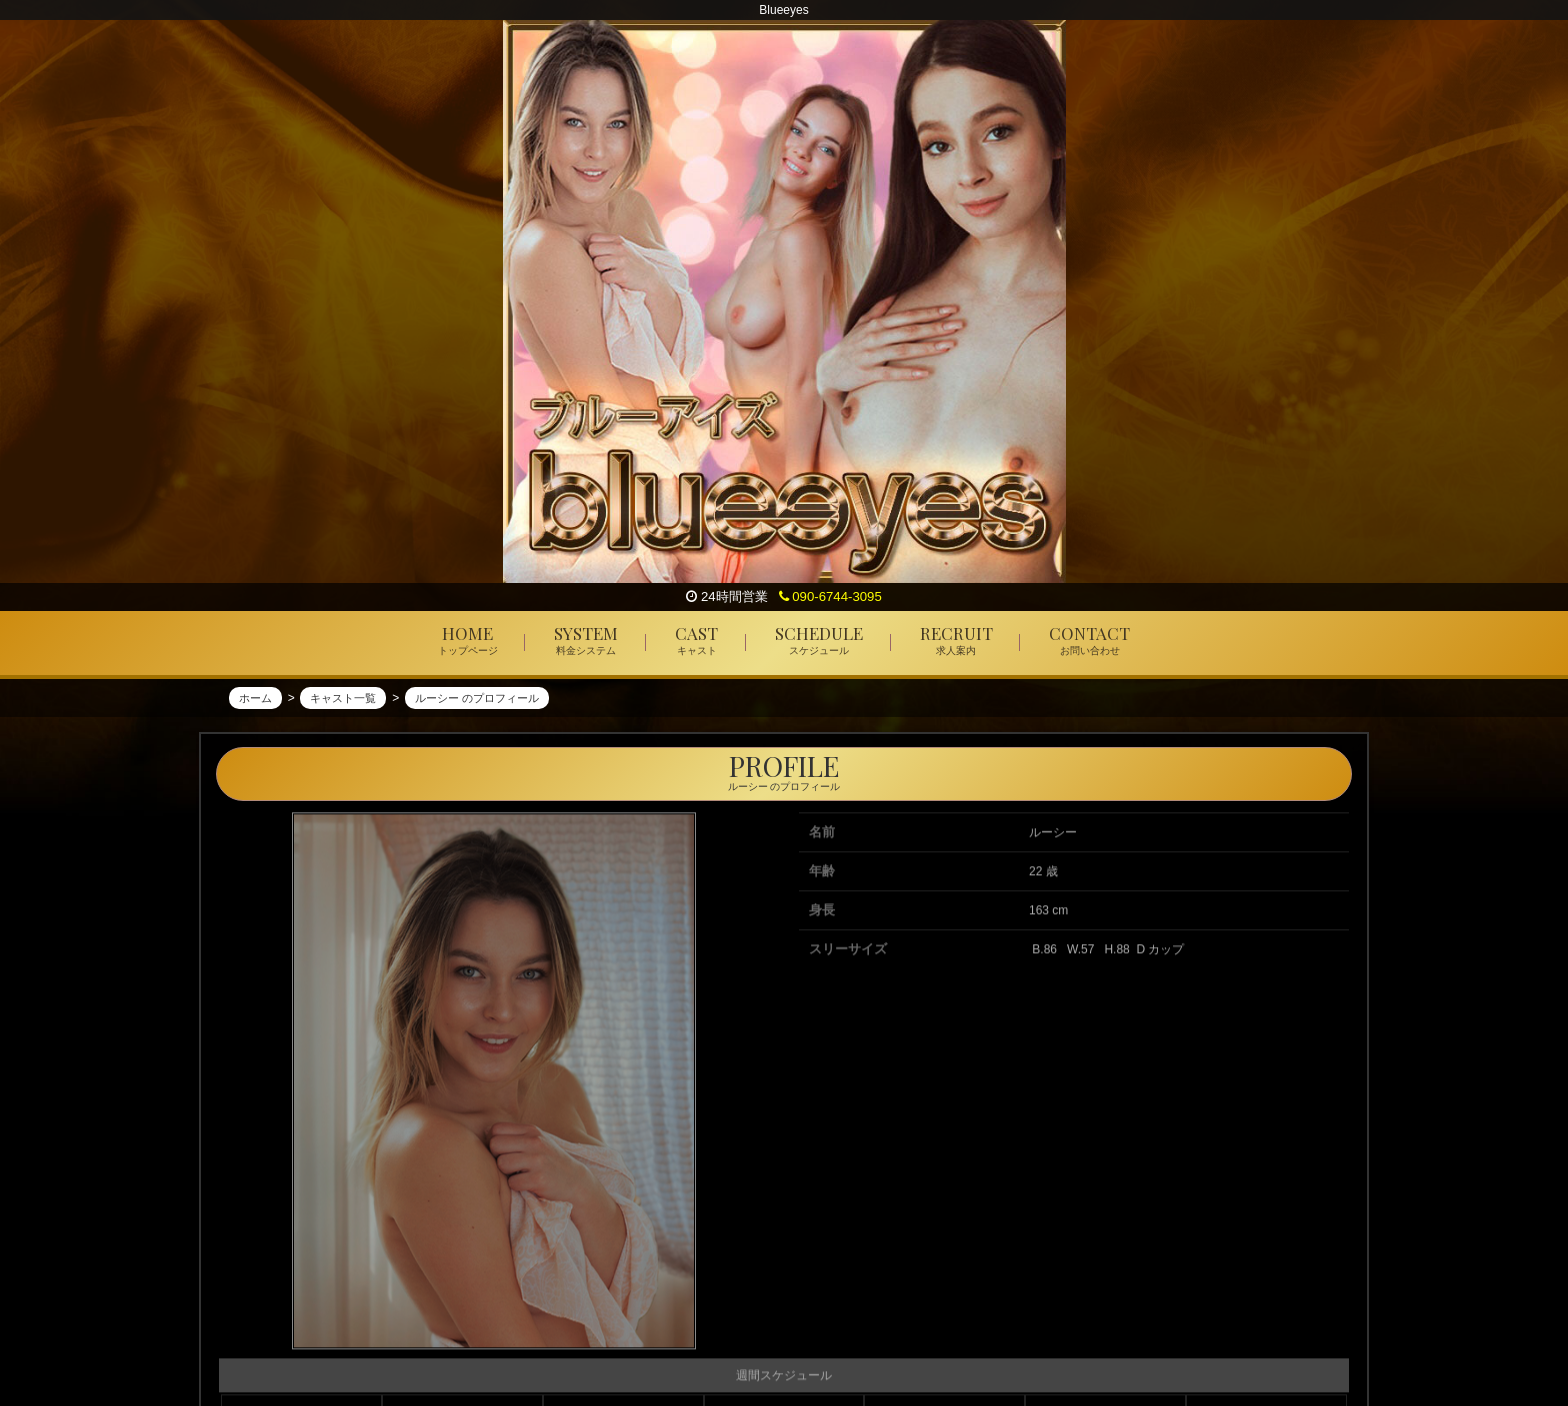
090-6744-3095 (830, 596)
